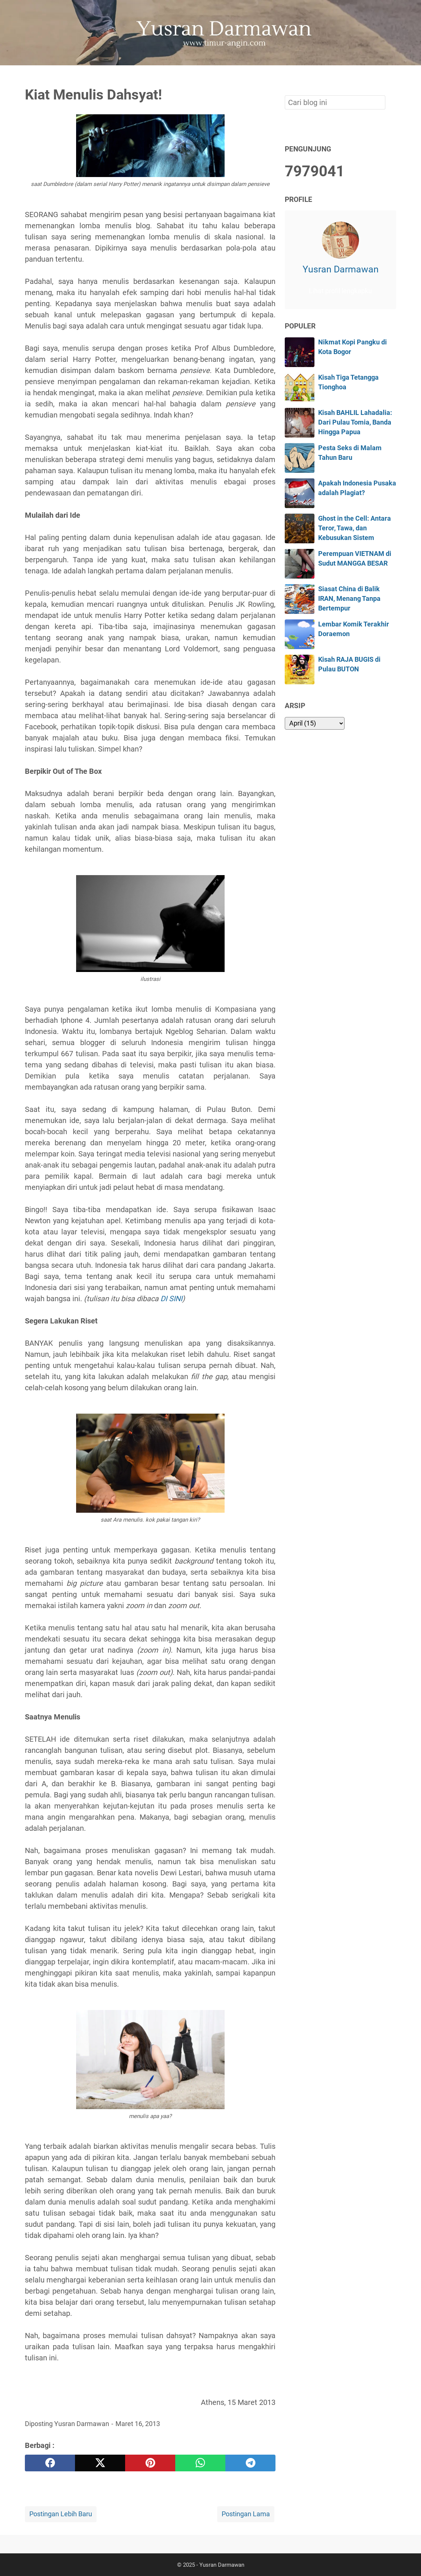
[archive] (315, 723)
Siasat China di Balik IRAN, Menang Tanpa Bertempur (349, 598)
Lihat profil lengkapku (340, 291)
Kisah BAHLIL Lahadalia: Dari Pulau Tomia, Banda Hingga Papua (355, 422)
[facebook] (50, 2463)
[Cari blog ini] (391, 77)
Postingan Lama (246, 2514)
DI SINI (171, 1298)
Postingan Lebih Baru (60, 2514)
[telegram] (250, 2463)
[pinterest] (150, 2463)
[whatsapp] (200, 2463)
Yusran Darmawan (341, 269)
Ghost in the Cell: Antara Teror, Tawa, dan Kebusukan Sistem (354, 528)
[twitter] (100, 2463)
